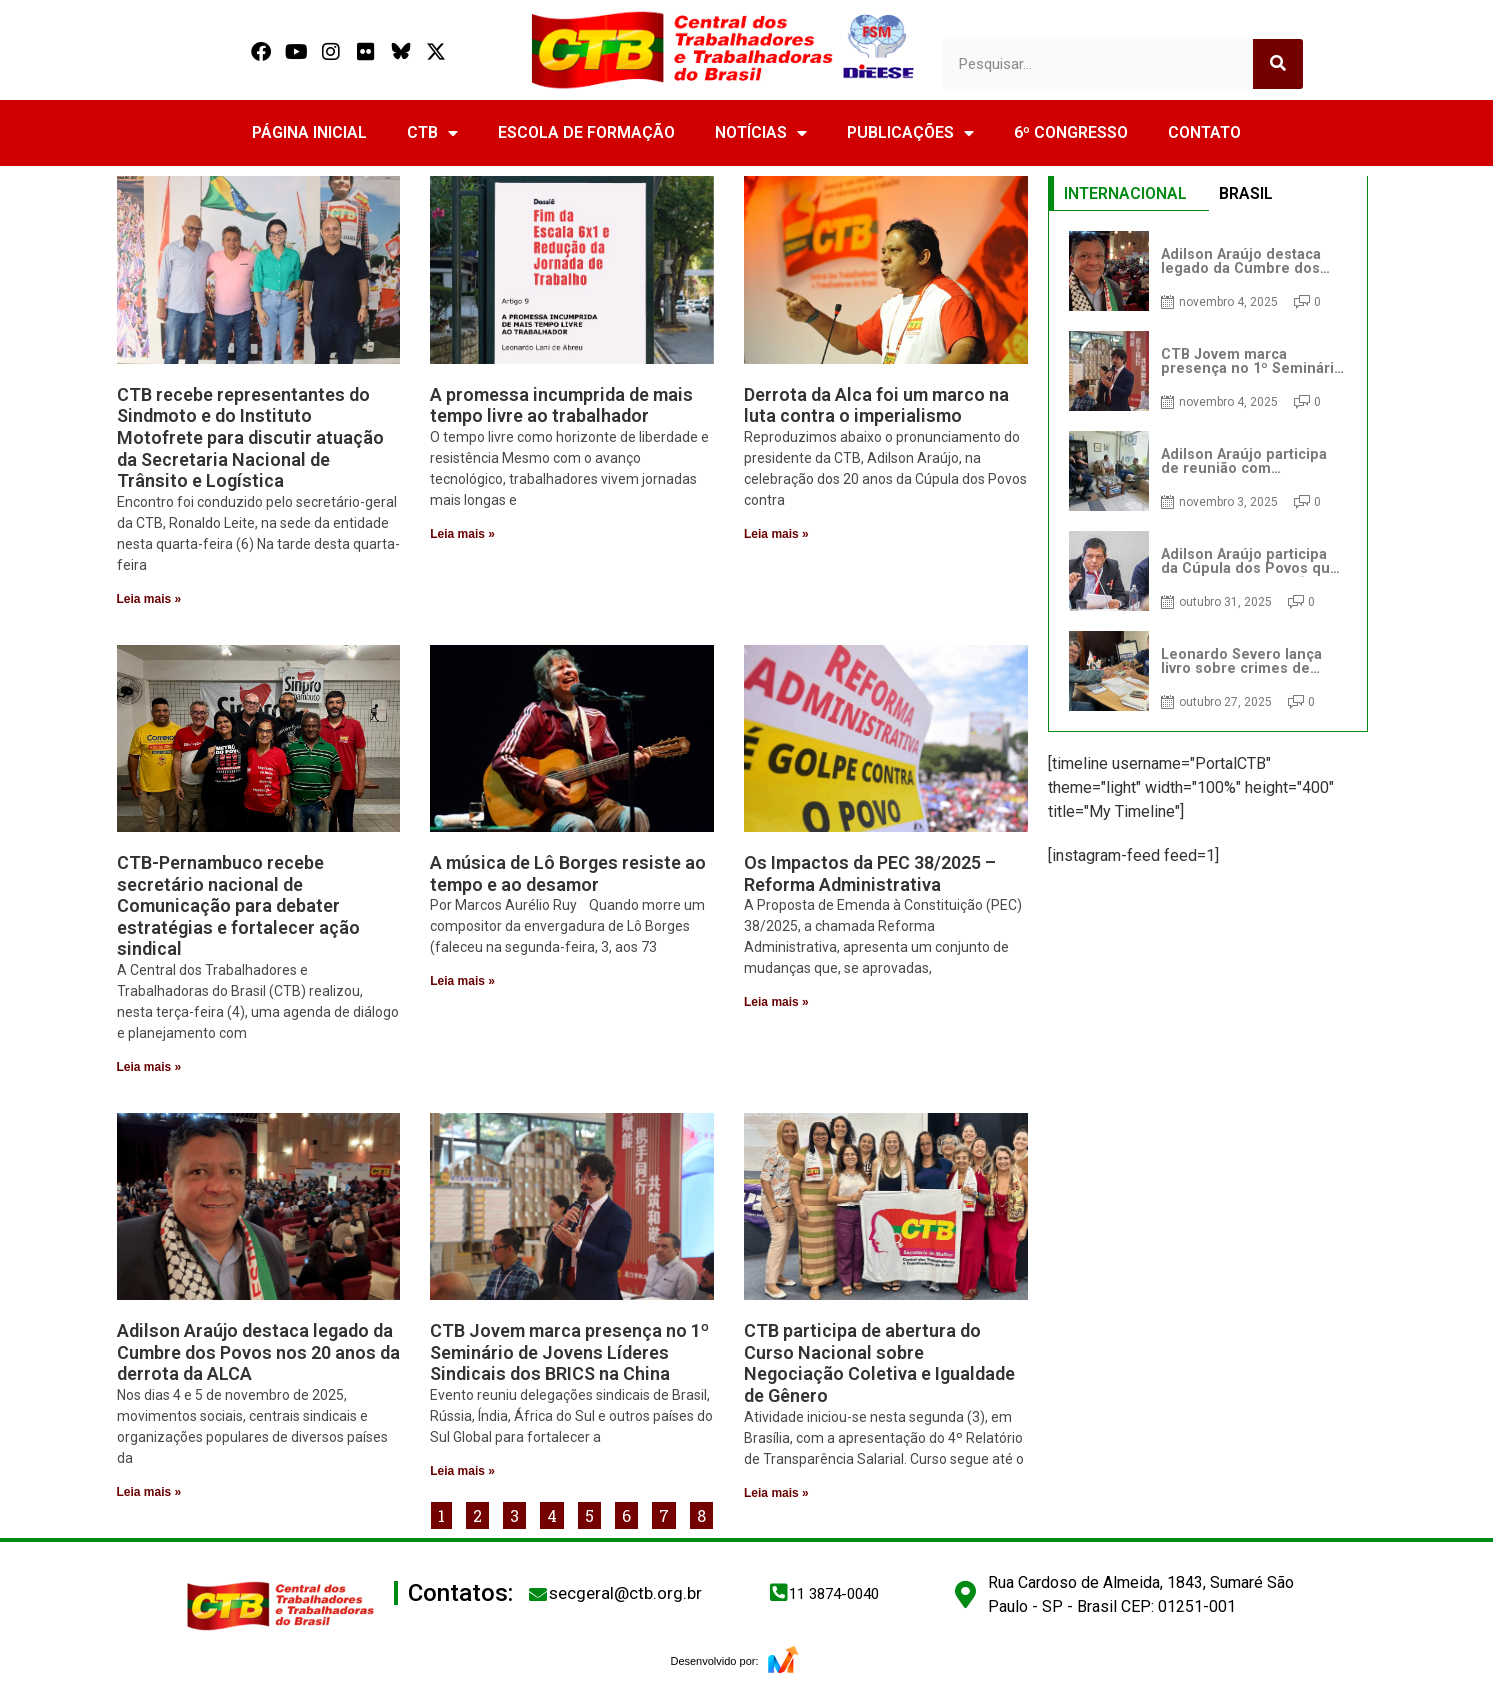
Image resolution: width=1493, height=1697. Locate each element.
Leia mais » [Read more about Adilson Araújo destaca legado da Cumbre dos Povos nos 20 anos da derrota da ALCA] (149, 1492)
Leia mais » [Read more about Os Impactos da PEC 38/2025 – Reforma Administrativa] (776, 1002)
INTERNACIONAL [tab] (1125, 193)
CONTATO (1204, 132)
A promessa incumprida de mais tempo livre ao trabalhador (561, 405)
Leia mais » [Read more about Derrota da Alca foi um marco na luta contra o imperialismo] (776, 534)
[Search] (1278, 64)
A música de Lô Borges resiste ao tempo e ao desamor (568, 873)
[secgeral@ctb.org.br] (538, 1594)
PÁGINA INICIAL (309, 132)
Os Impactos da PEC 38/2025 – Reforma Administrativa (870, 873)
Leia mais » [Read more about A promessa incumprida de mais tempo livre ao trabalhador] (462, 534)
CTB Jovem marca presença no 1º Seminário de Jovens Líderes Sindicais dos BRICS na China (569, 1352)
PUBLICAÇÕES (910, 133)
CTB (432, 133)
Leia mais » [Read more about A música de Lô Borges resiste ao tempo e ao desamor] (462, 981)
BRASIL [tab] (1246, 193)
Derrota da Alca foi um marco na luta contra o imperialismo (876, 405)
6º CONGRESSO (1071, 132)
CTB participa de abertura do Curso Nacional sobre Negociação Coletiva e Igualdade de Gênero (879, 1363)
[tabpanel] (1208, 471)
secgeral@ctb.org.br (625, 1593)
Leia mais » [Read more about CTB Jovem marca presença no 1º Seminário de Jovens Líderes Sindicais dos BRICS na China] (462, 1471)
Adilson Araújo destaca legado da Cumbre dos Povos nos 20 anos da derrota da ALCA (258, 1352)
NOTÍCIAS (761, 133)
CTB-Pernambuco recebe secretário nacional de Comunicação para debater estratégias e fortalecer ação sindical (238, 905)
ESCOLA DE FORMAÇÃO (586, 132)
